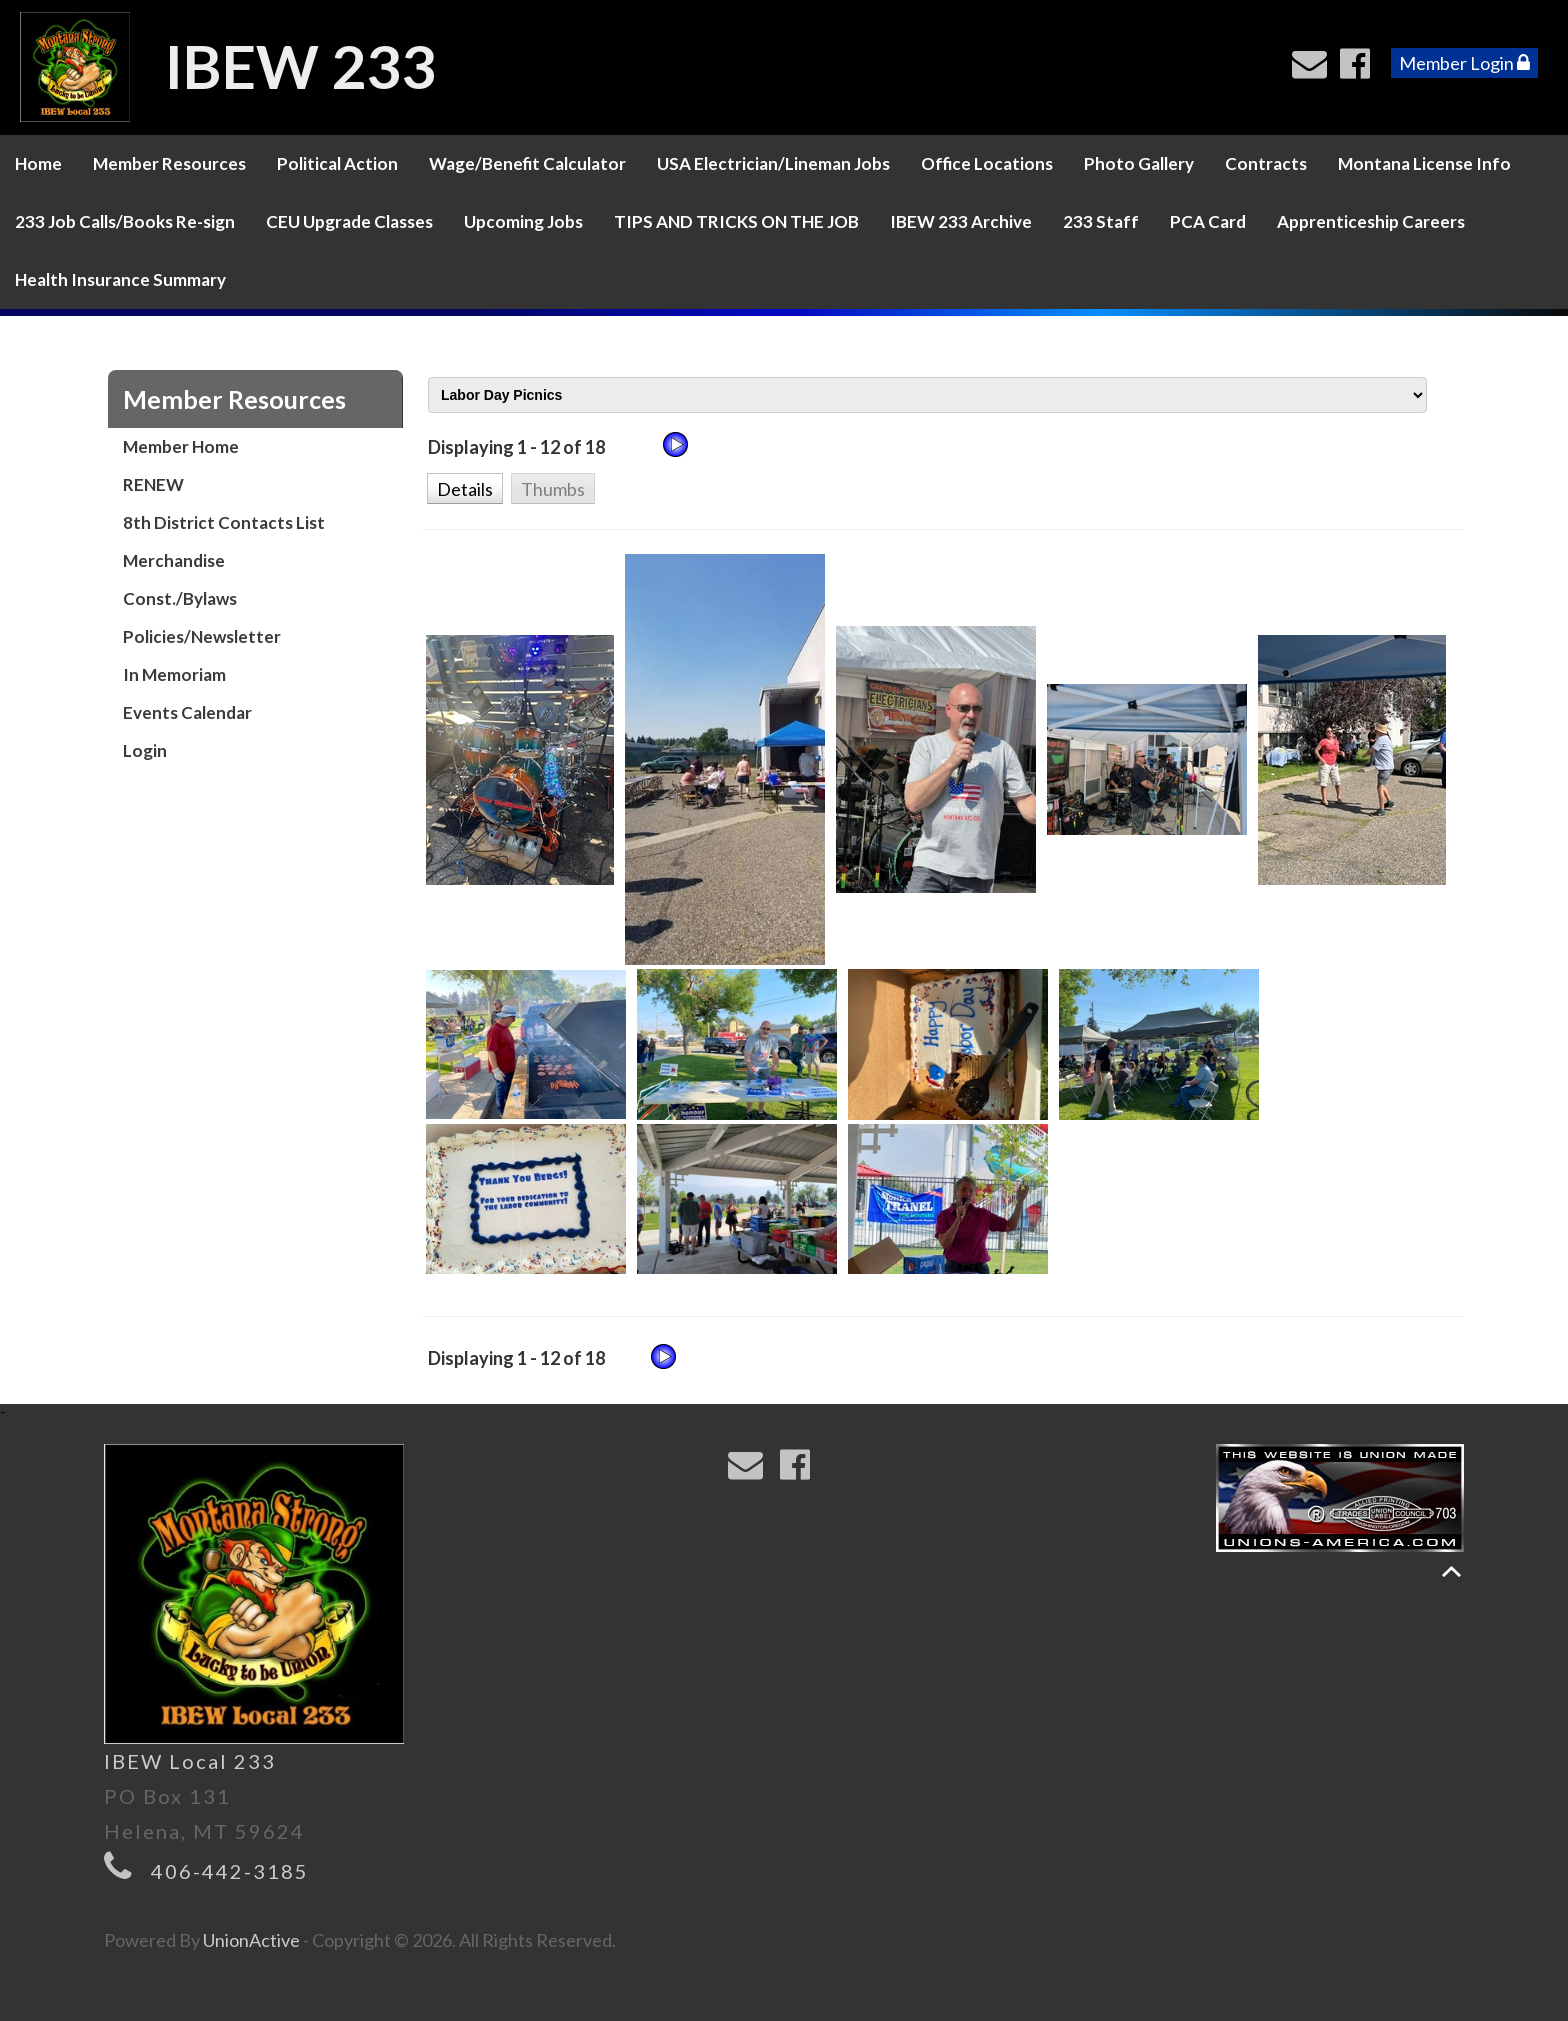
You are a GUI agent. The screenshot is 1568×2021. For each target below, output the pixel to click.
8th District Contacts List (224, 522)
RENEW (153, 484)
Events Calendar (187, 712)
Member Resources (169, 163)
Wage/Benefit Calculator (527, 163)
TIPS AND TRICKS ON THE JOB (736, 221)
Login (145, 750)
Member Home (181, 446)
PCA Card (1208, 221)
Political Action (337, 163)
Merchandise (174, 560)
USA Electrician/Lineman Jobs (773, 163)
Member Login (1464, 63)
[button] (464, 487)
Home (38, 163)
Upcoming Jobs (523, 221)
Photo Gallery (1139, 163)
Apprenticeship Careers (1371, 221)
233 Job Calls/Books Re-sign (125, 221)
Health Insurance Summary (120, 279)
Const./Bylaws (180, 598)
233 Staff (1101, 221)
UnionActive (251, 1940)
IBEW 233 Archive (961, 221)
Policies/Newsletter (202, 636)
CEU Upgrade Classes (349, 221)
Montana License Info (1424, 163)
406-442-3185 (230, 1871)
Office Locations (987, 163)
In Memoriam (174, 674)
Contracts (1266, 163)
